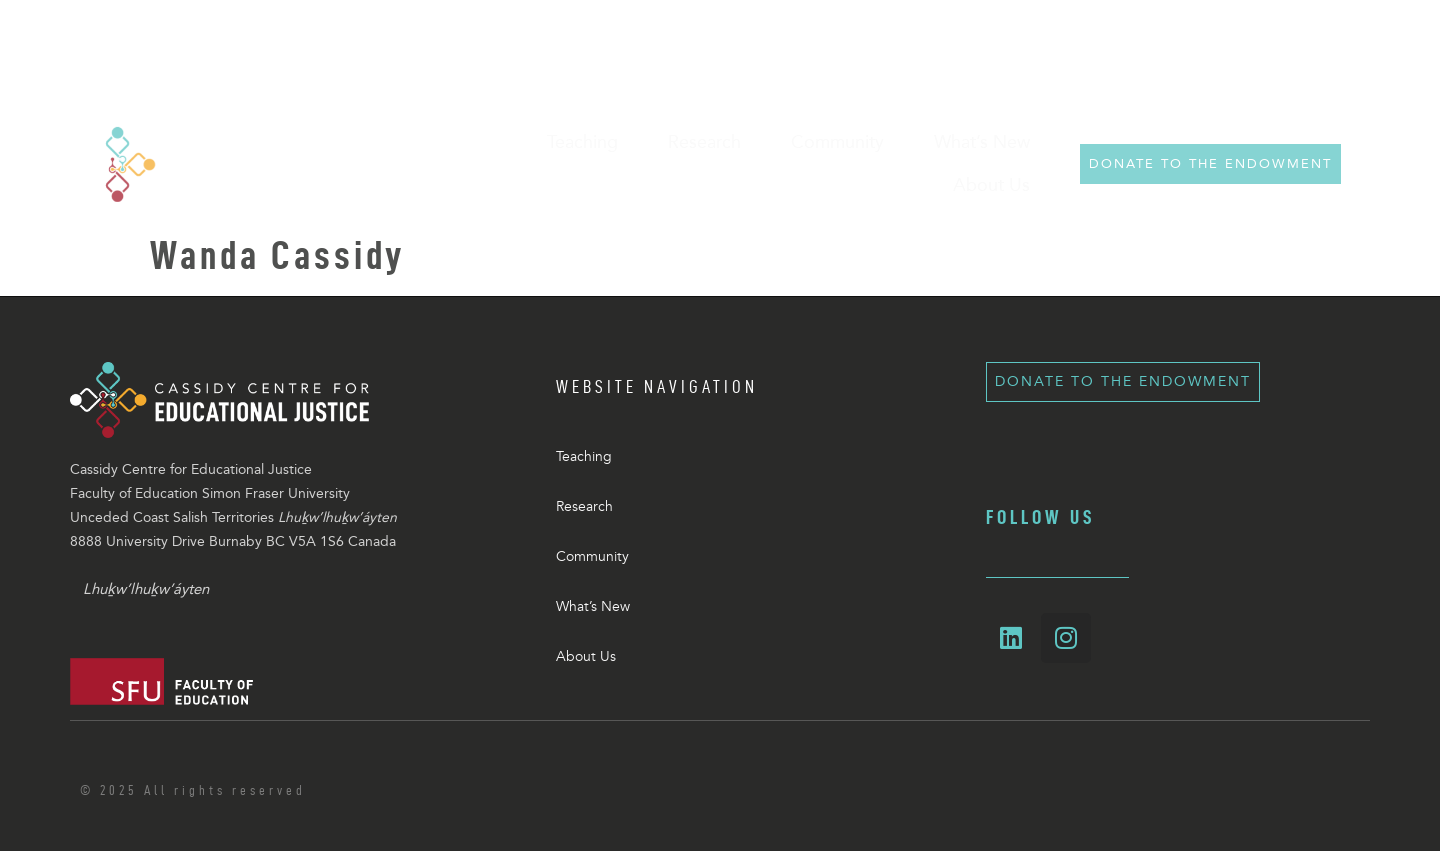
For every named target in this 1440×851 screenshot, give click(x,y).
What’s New (593, 606)
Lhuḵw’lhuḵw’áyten (146, 589)
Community (592, 556)
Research (584, 506)
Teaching (584, 456)
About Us (586, 656)
